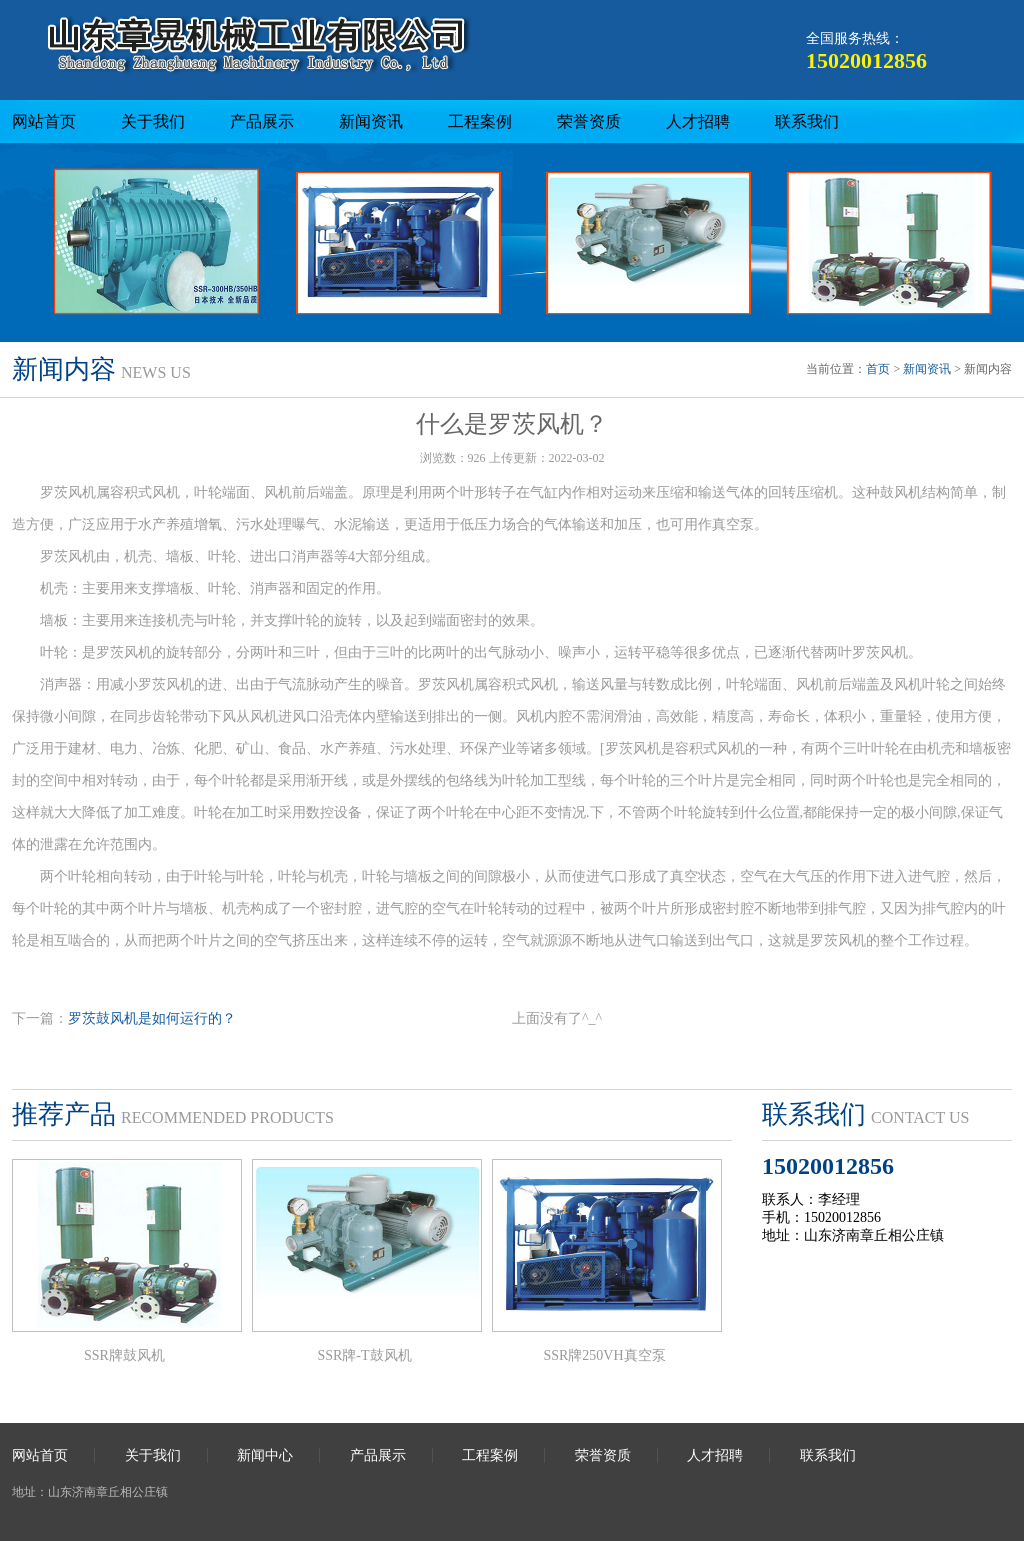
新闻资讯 (371, 121)
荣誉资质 (589, 121)
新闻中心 (265, 1455)
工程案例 (480, 121)
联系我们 (807, 121)
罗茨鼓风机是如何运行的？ (152, 1018)
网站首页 (44, 121)
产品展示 (262, 121)
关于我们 (153, 121)
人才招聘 (698, 121)
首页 (878, 369)
